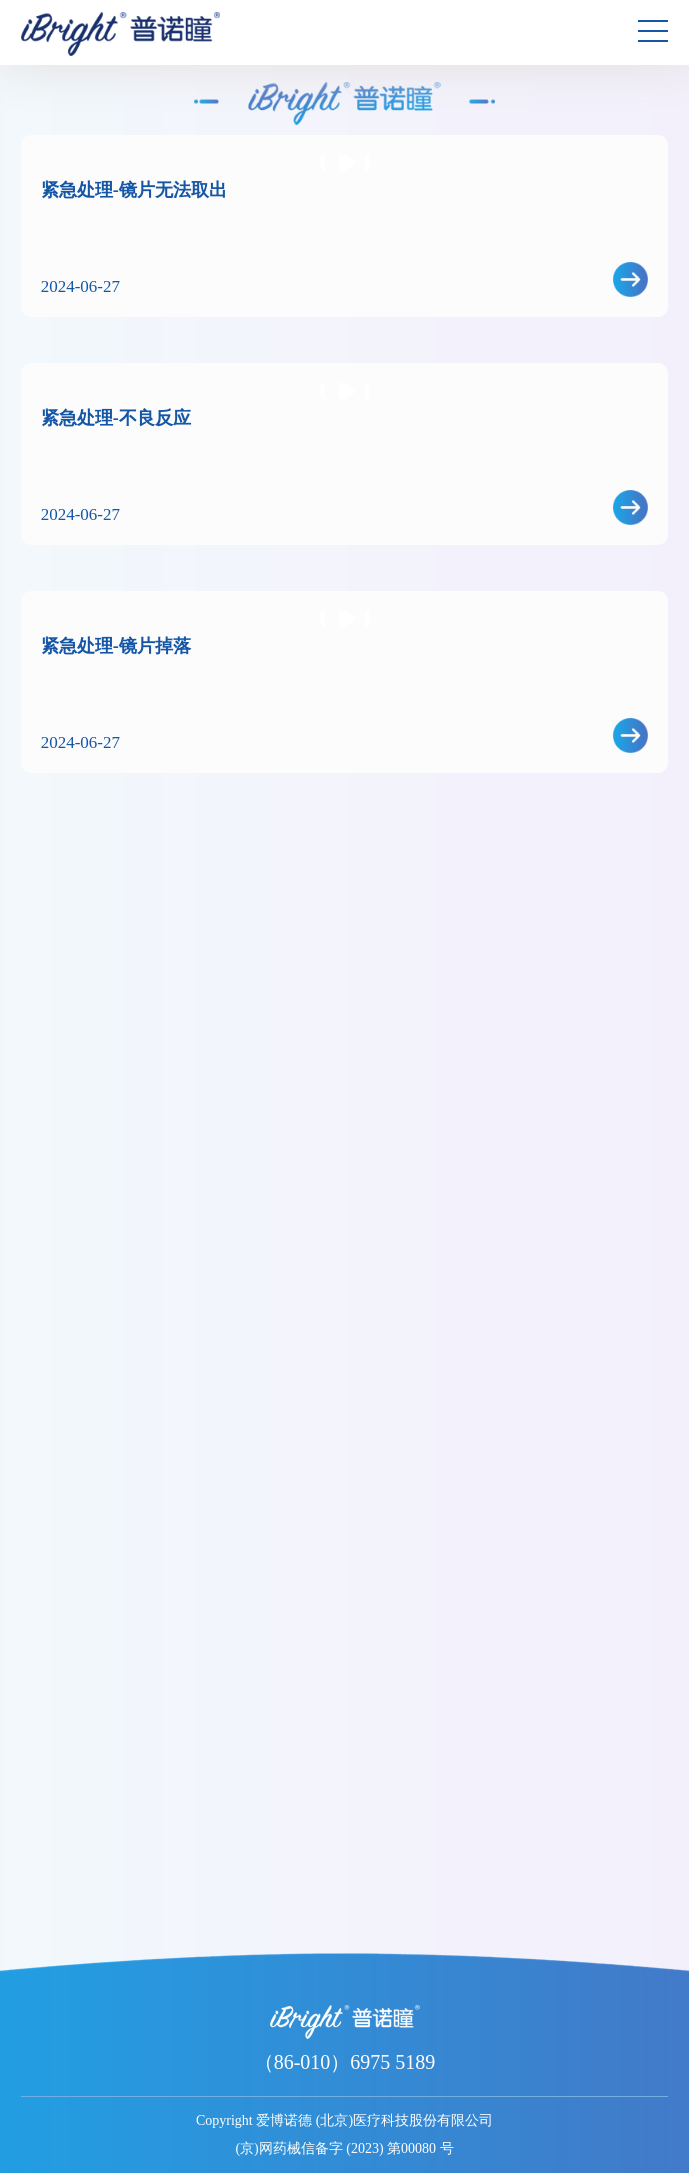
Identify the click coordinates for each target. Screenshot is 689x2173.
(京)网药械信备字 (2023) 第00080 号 (344, 2148)
